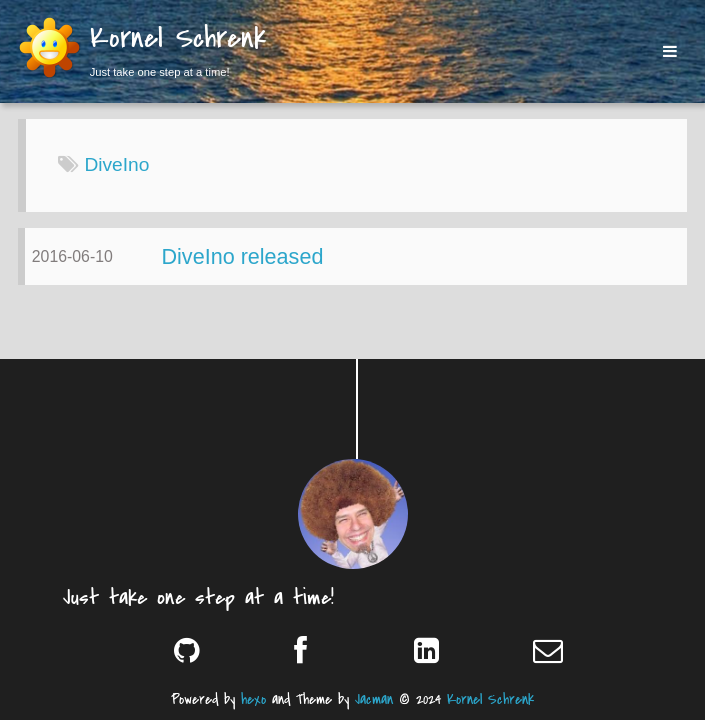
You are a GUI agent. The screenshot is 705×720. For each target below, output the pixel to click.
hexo (253, 699)
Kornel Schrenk (178, 40)
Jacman (374, 699)
